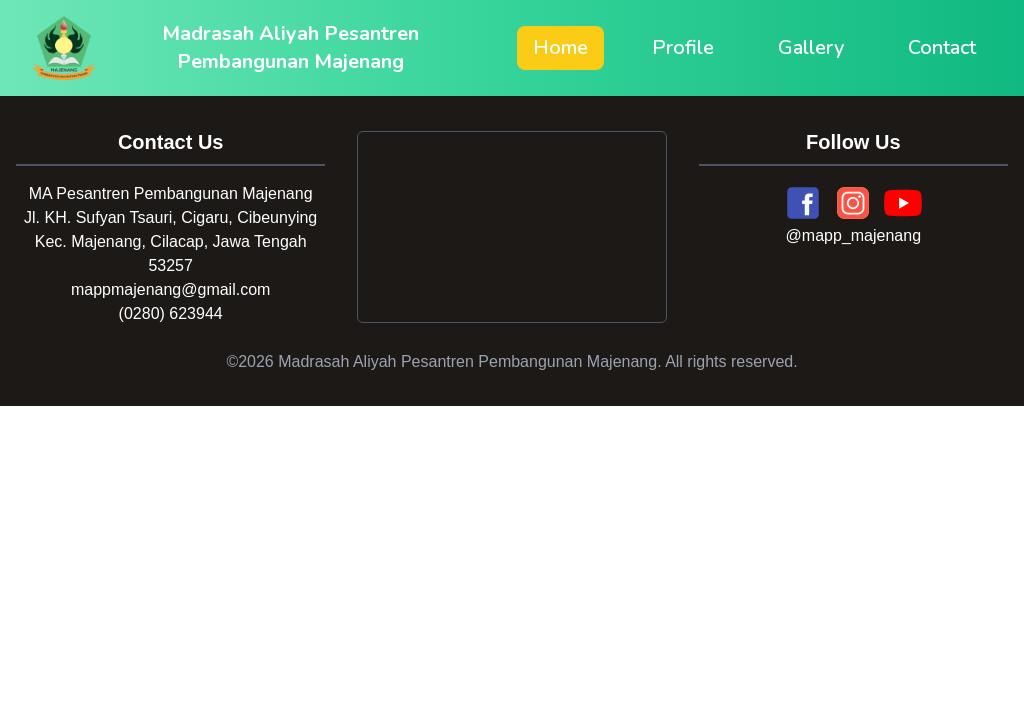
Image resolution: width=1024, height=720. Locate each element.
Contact (942, 47)
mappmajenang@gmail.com (170, 289)
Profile (683, 47)
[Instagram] (853, 203)
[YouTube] (903, 203)
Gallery (811, 47)
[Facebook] (803, 203)
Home (560, 47)
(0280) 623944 (171, 313)
